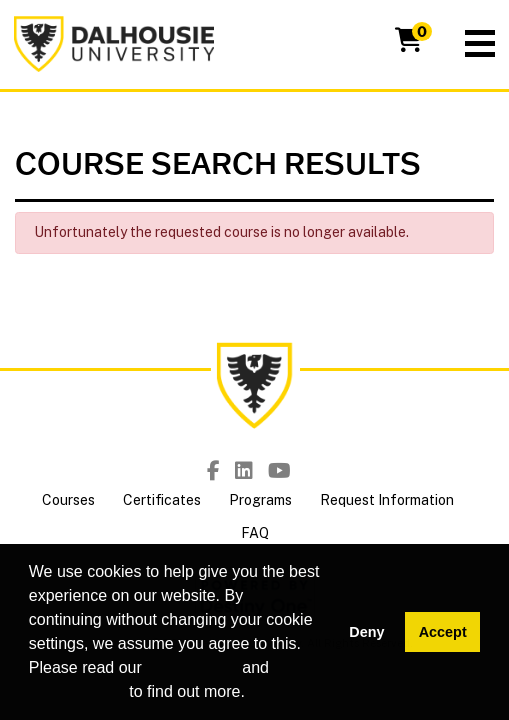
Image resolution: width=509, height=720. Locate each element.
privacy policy (77, 691)
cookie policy (192, 667)
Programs (260, 500)
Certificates (162, 500)
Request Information (387, 500)
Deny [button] (366, 632)
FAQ (255, 533)
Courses (68, 500)
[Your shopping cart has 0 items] (410, 44)
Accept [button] (443, 632)
